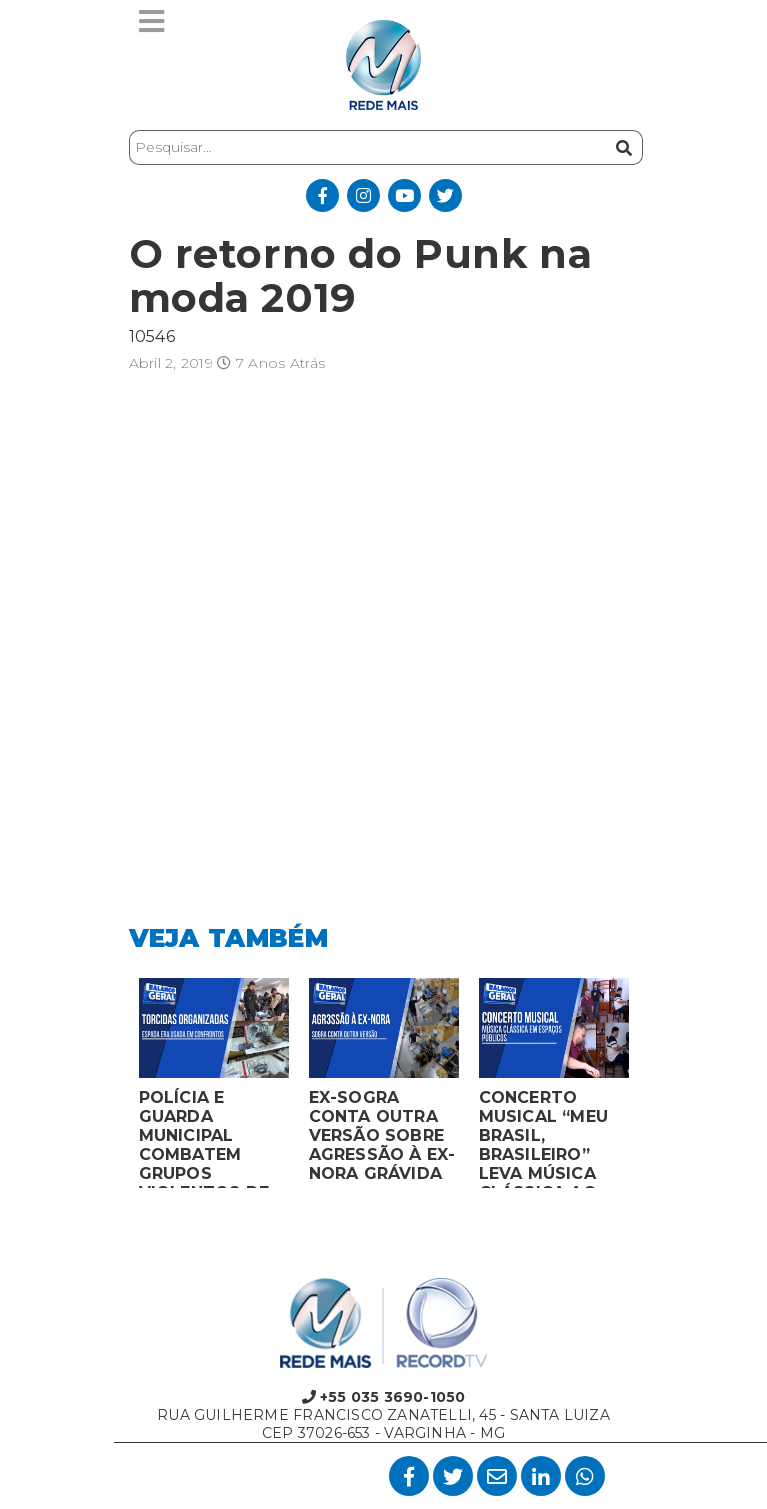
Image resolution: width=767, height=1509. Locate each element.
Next (654, 1088)
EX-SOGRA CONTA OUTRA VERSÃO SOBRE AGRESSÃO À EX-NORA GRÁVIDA (382, 1135)
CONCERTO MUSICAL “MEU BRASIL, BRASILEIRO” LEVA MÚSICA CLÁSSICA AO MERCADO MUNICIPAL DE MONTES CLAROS (544, 1138)
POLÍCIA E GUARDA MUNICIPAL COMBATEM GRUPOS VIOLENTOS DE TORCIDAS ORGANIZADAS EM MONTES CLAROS (204, 1138)
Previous (114, 1088)
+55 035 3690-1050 (384, 1397)
